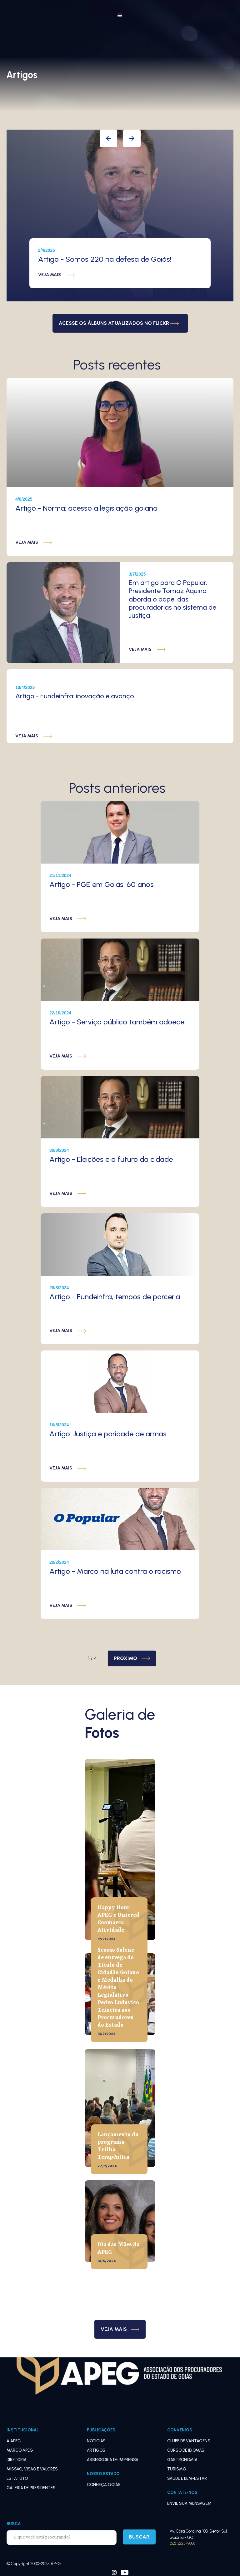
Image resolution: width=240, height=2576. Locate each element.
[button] (120, 15)
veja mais (49, 274)
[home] (69, 3)
